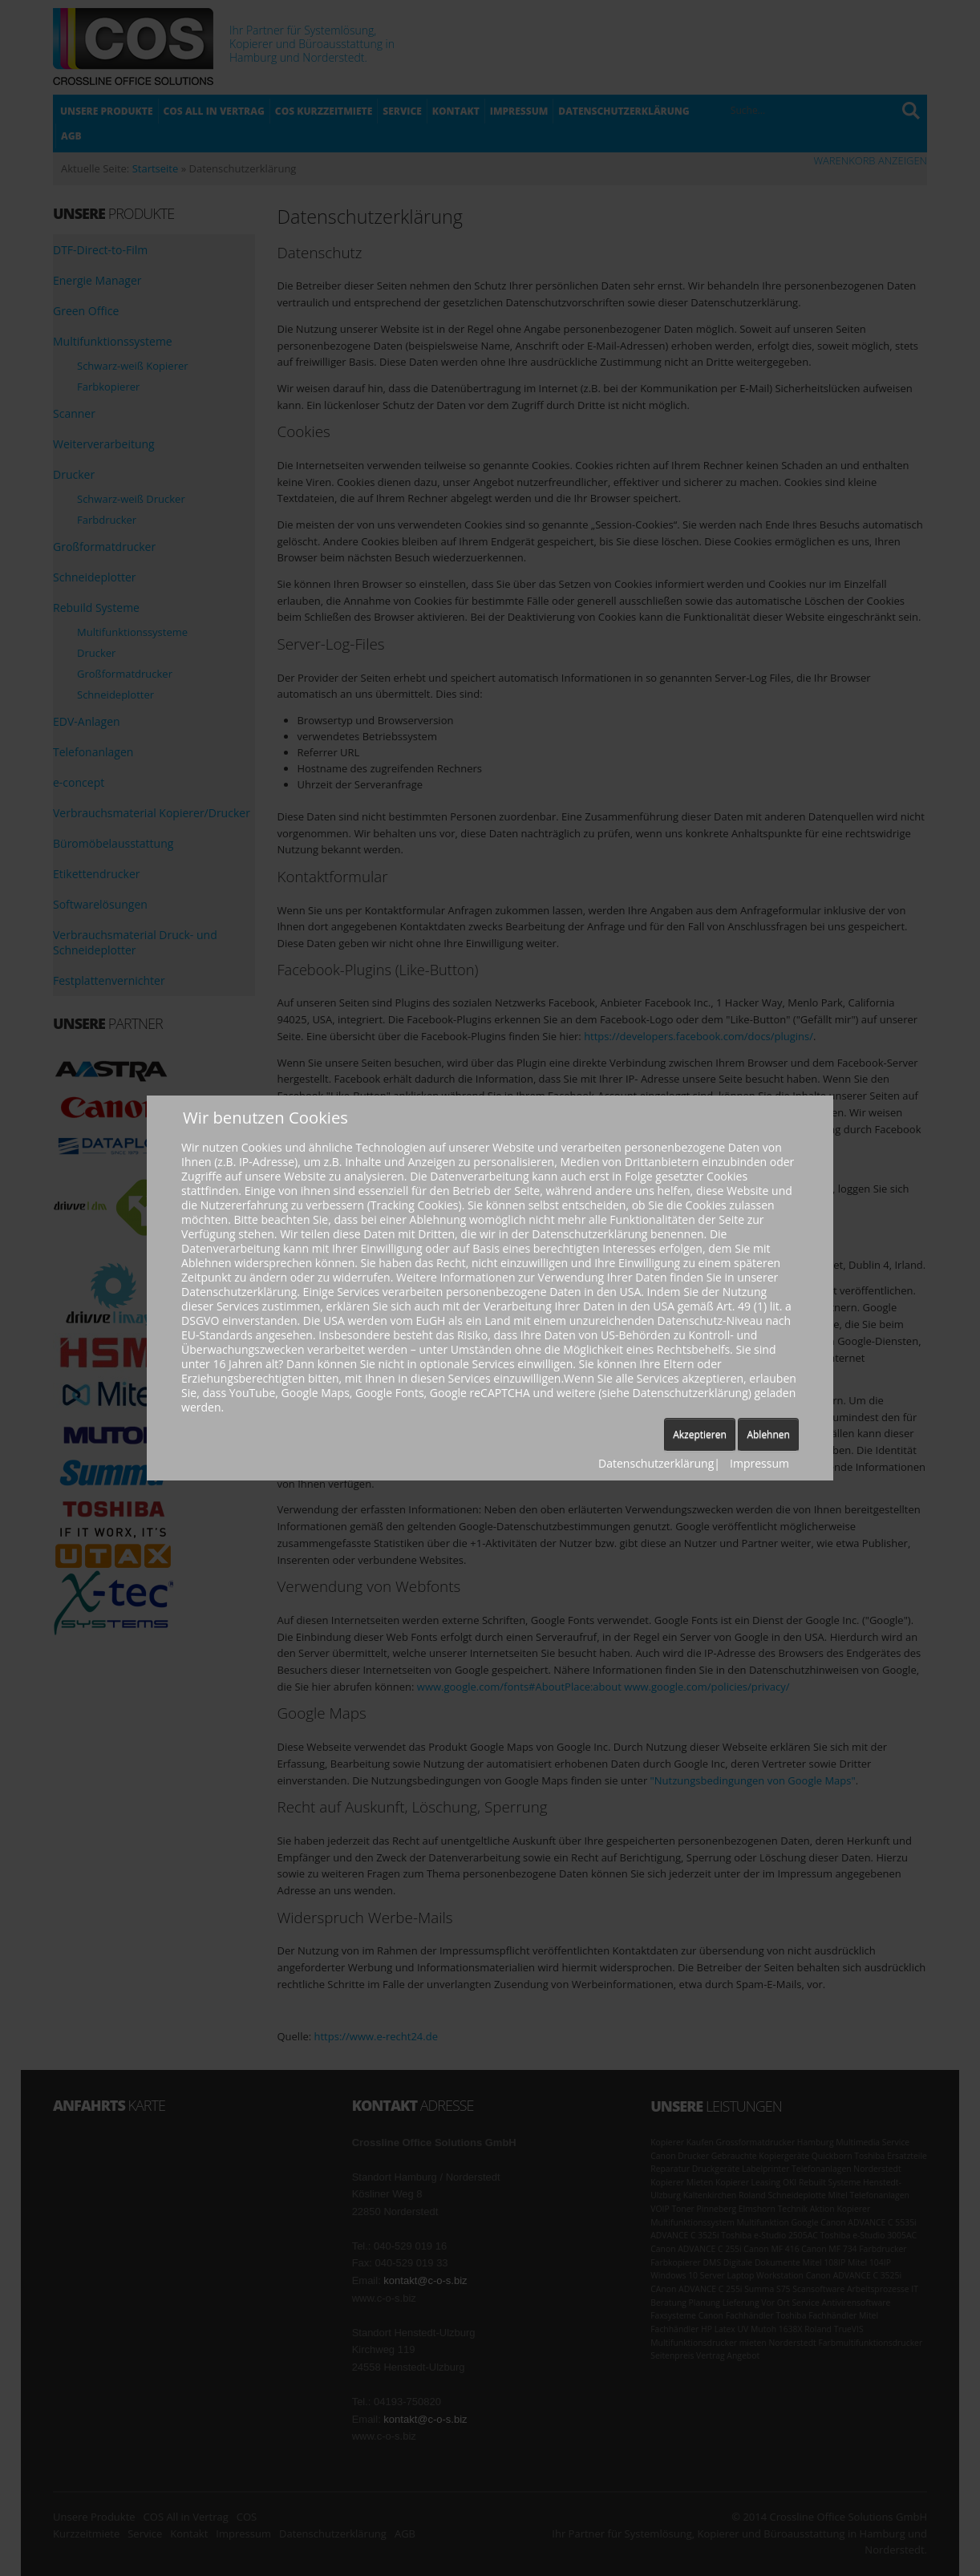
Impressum (759, 1463)
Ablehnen (768, 1434)
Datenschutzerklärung (656, 1463)
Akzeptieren (700, 1434)
